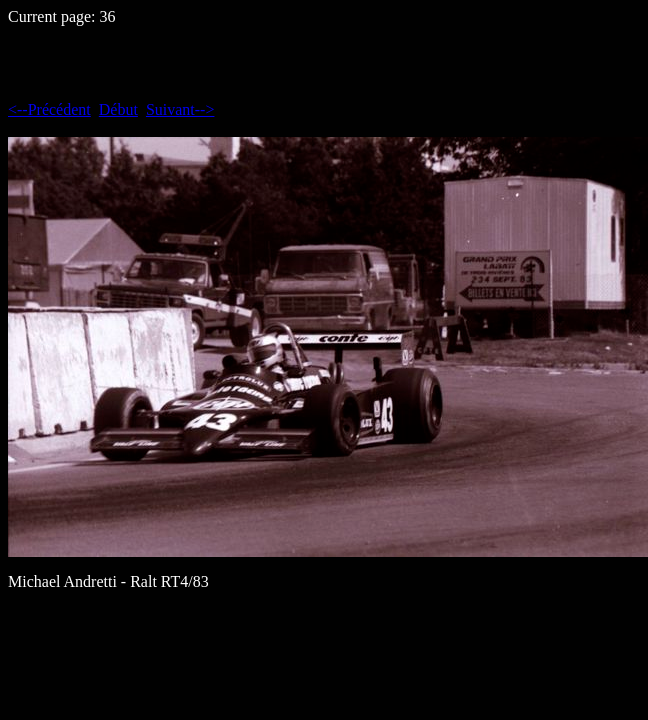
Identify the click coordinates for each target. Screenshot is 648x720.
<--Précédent (49, 109)
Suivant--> (180, 109)
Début (118, 109)
